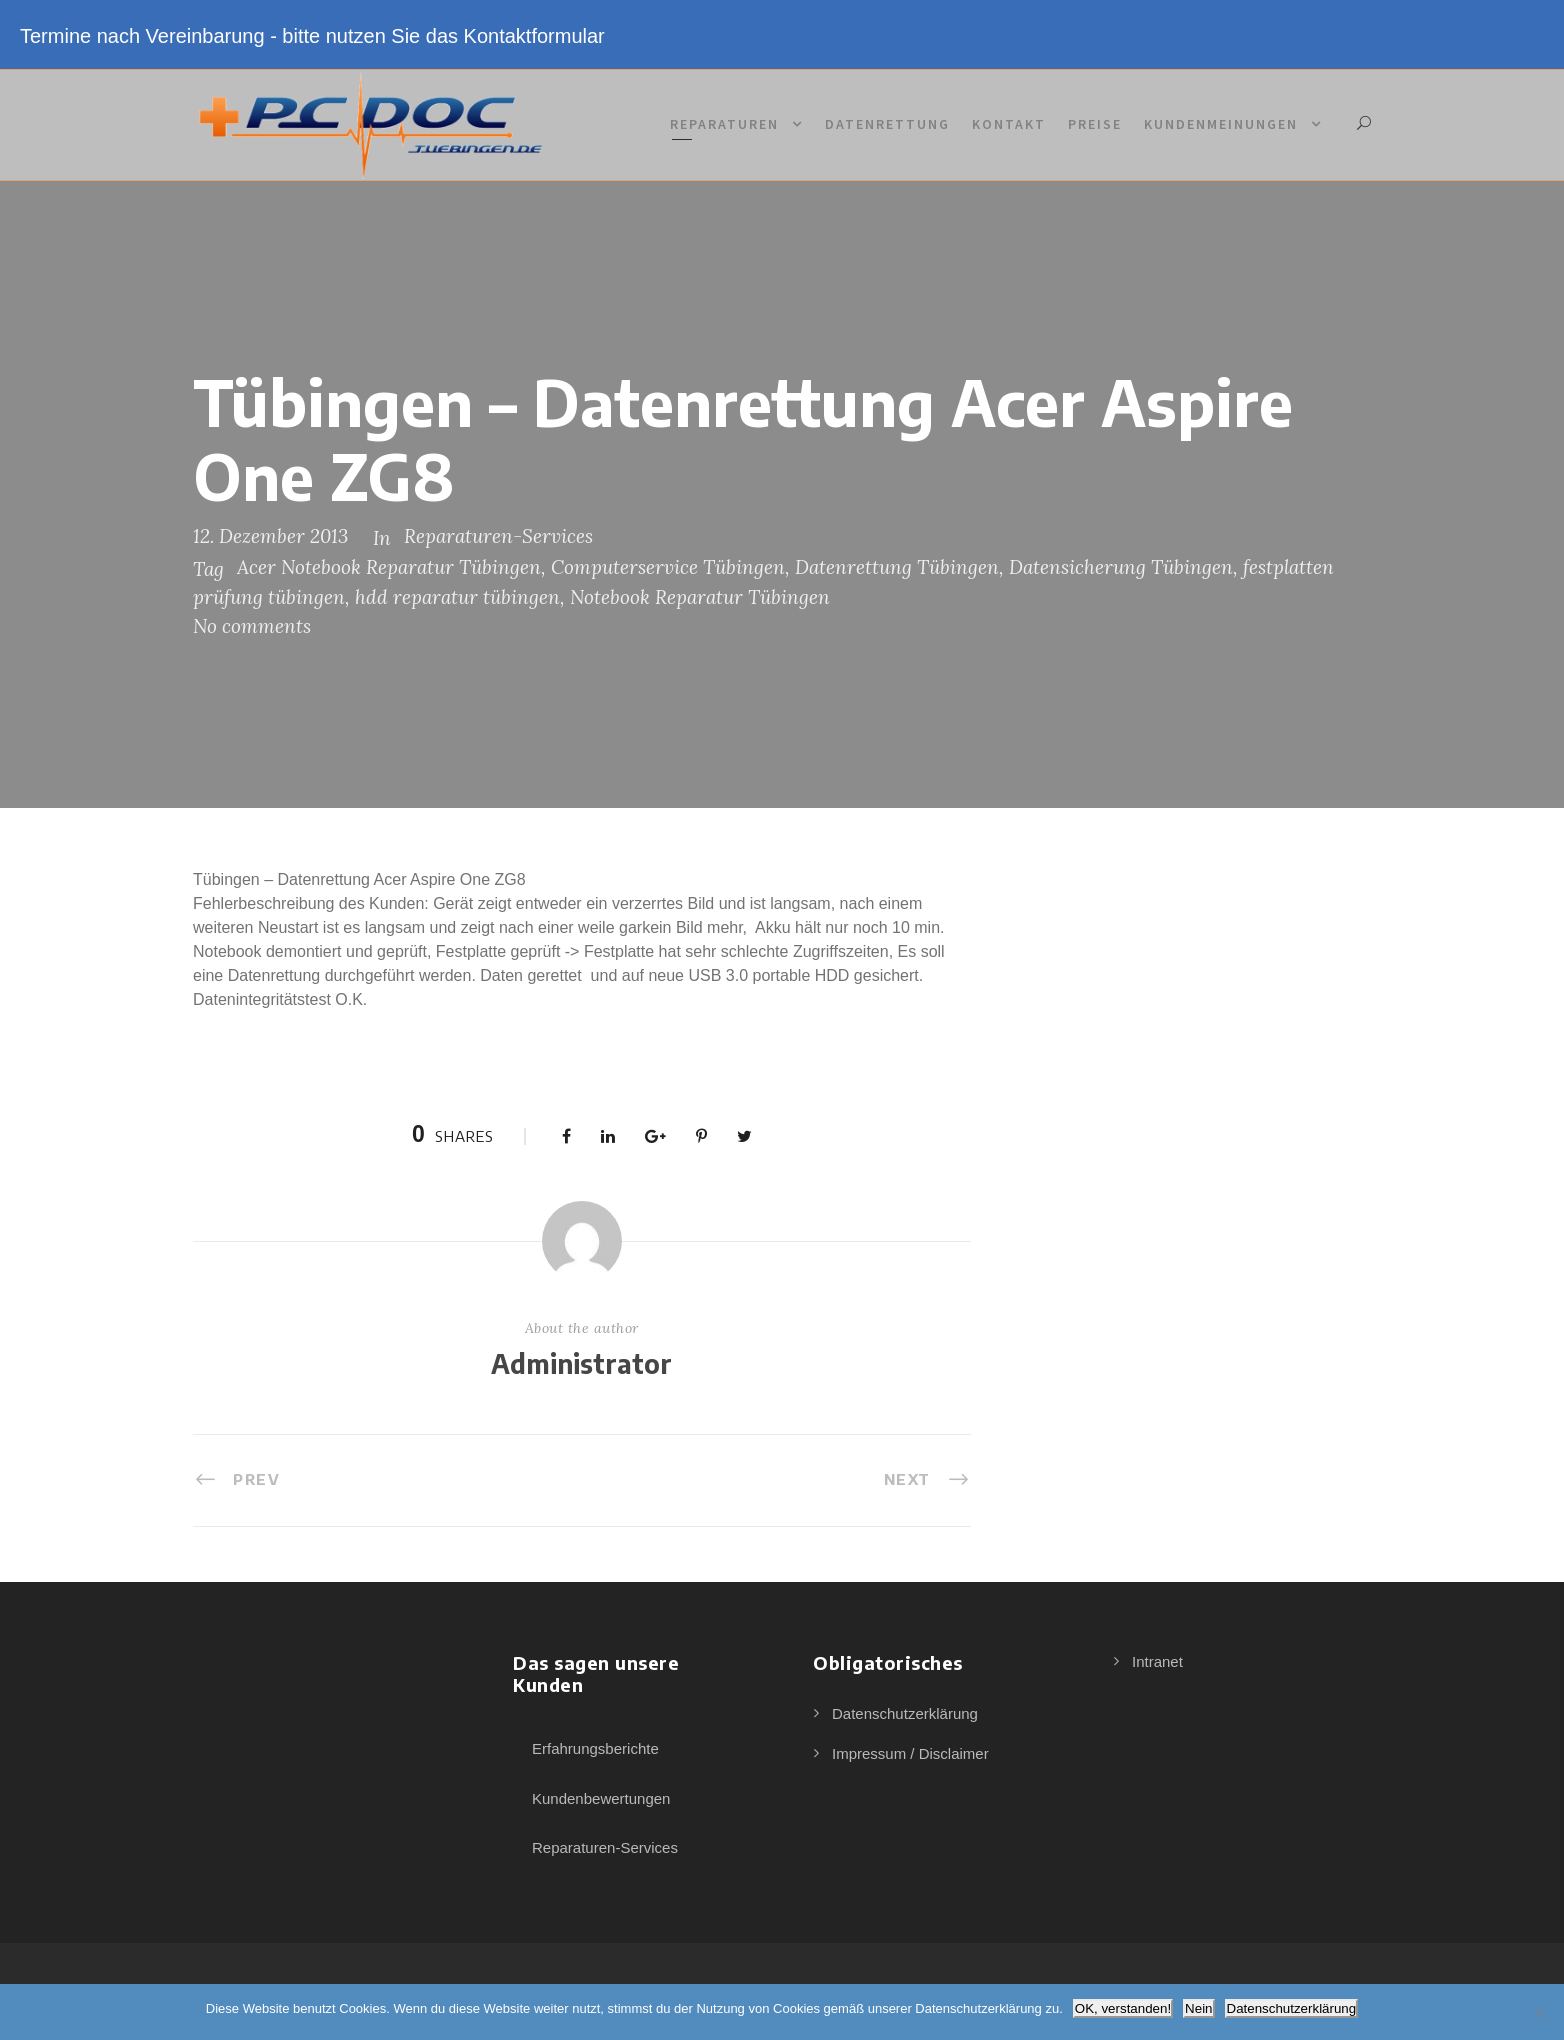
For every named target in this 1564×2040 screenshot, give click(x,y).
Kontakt (1009, 124)
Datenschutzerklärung (905, 1713)
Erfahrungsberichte (595, 1748)
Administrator (581, 1363)
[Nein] (1539, 2012)
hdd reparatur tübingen (457, 597)
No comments (252, 626)
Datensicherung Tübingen (1121, 567)
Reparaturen (724, 124)
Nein (1198, 2008)
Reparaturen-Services (498, 536)
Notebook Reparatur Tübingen (700, 597)
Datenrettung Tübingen (897, 567)
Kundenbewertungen (601, 1798)
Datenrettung (887, 124)
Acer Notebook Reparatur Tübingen (389, 567)
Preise (1095, 124)
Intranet (1157, 1661)
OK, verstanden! (1123, 2008)
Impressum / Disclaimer (910, 1753)
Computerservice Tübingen (668, 567)
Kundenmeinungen (1221, 124)
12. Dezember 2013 (270, 536)
